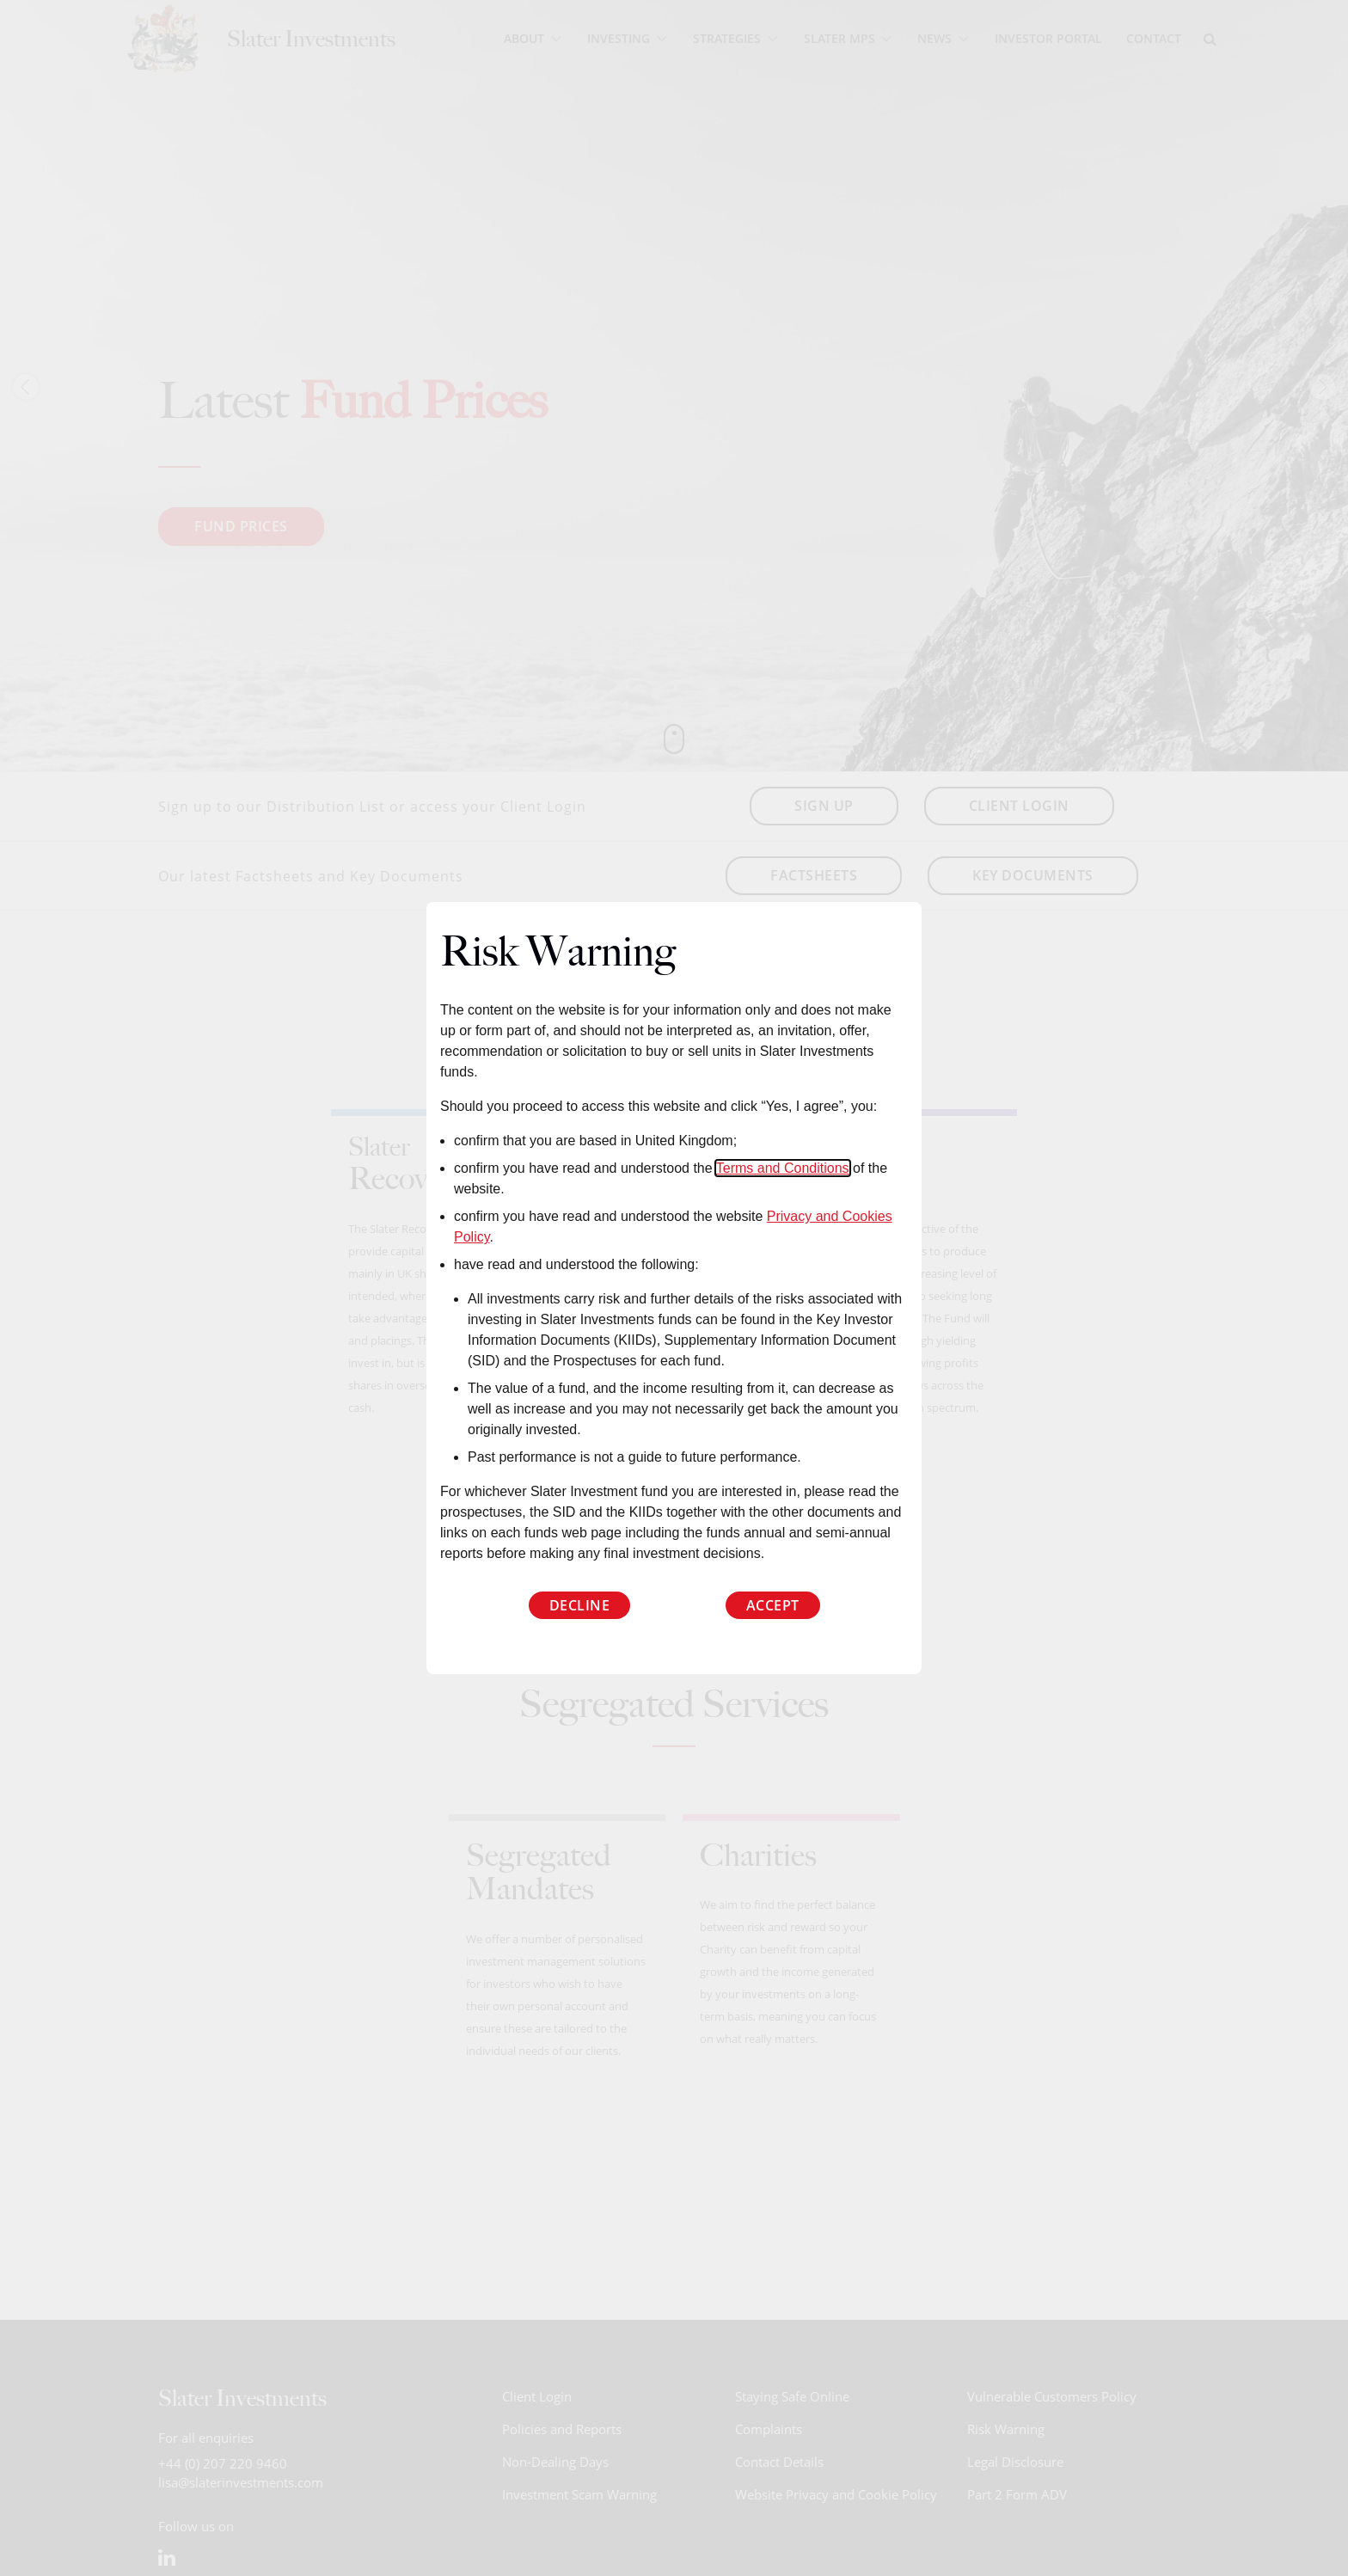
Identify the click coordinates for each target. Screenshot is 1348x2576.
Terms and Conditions (782, 1168)
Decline (579, 1605)
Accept (773, 1605)
